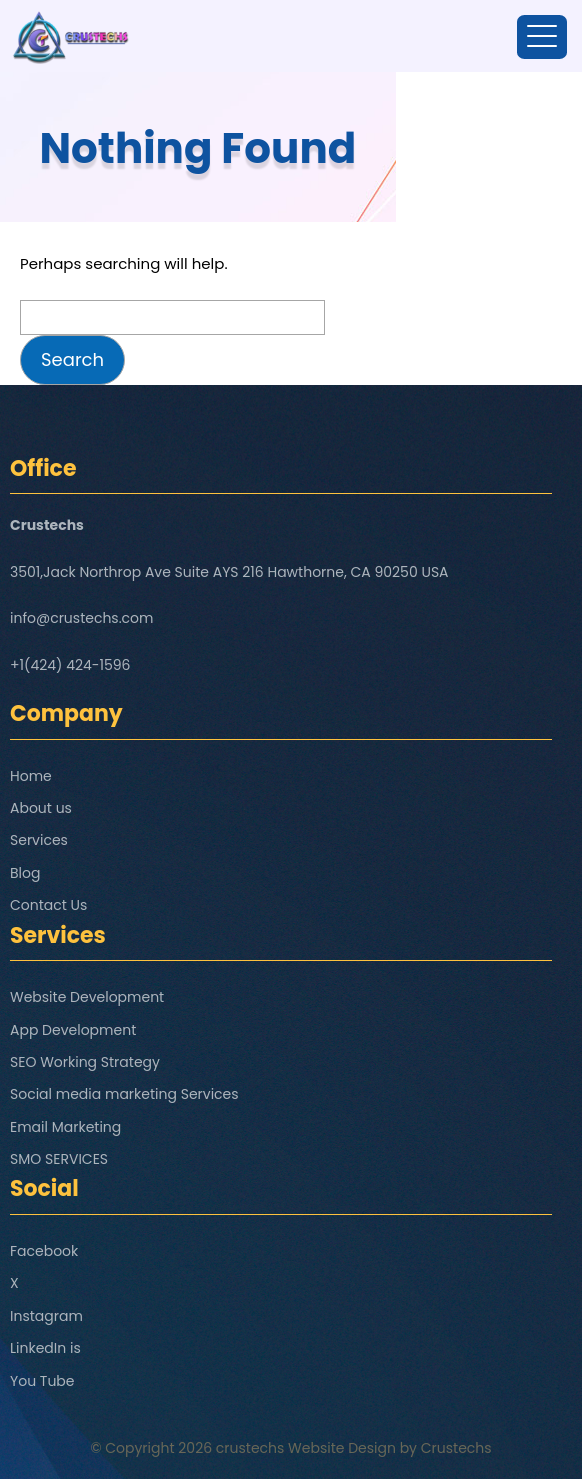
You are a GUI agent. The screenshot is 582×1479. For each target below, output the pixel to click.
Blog (25, 873)
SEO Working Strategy (85, 1062)
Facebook (44, 1251)
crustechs (250, 1448)
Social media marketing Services (124, 1094)
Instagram (46, 1316)
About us (41, 808)
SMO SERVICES (59, 1159)
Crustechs (456, 1448)
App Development (73, 1030)
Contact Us (48, 905)
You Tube (42, 1381)
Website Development (87, 997)
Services (39, 840)
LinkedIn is (45, 1348)
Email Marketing (65, 1127)
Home (31, 776)
